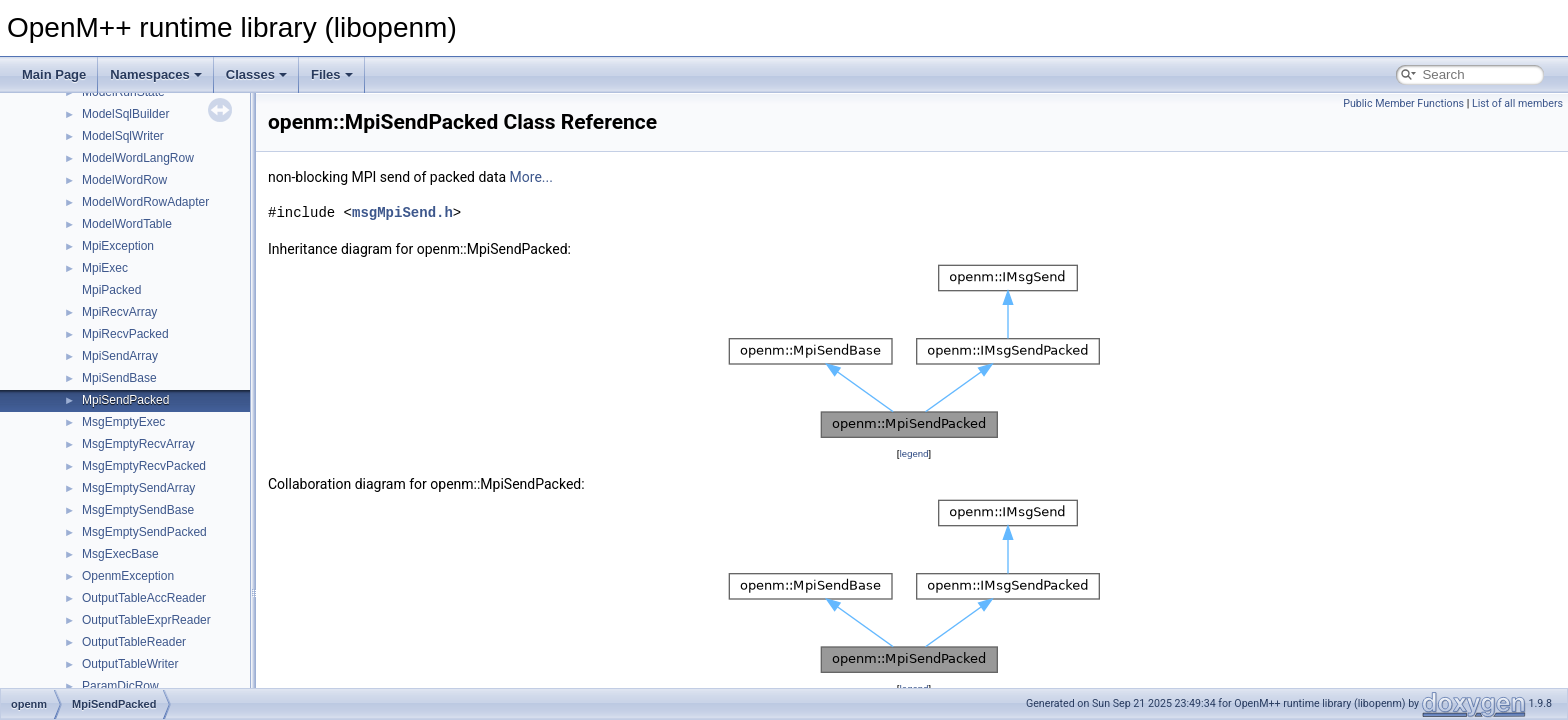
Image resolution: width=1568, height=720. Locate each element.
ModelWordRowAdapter (145, 202)
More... (531, 177)
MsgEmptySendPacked (144, 532)
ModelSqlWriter (123, 136)
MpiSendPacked (125, 400)
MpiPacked (111, 290)
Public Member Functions (1403, 103)
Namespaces (156, 74)
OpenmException (128, 576)
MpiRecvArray (119, 312)
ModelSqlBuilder (125, 114)
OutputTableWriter (130, 664)
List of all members (1517, 103)
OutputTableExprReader (146, 620)
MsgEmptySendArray (138, 488)
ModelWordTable (127, 224)
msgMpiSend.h (402, 212)
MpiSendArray (120, 356)
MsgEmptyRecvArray (138, 444)
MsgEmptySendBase (138, 510)
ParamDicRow (120, 686)
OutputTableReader (134, 642)
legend (913, 453)
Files (332, 74)
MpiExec (105, 268)
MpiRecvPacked (125, 334)
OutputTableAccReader (144, 598)
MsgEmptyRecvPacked (144, 466)
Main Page (54, 74)
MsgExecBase (120, 554)
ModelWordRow (124, 180)
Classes (256, 74)
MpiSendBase (119, 378)
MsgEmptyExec (123, 422)
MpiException (118, 246)
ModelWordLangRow (138, 158)
